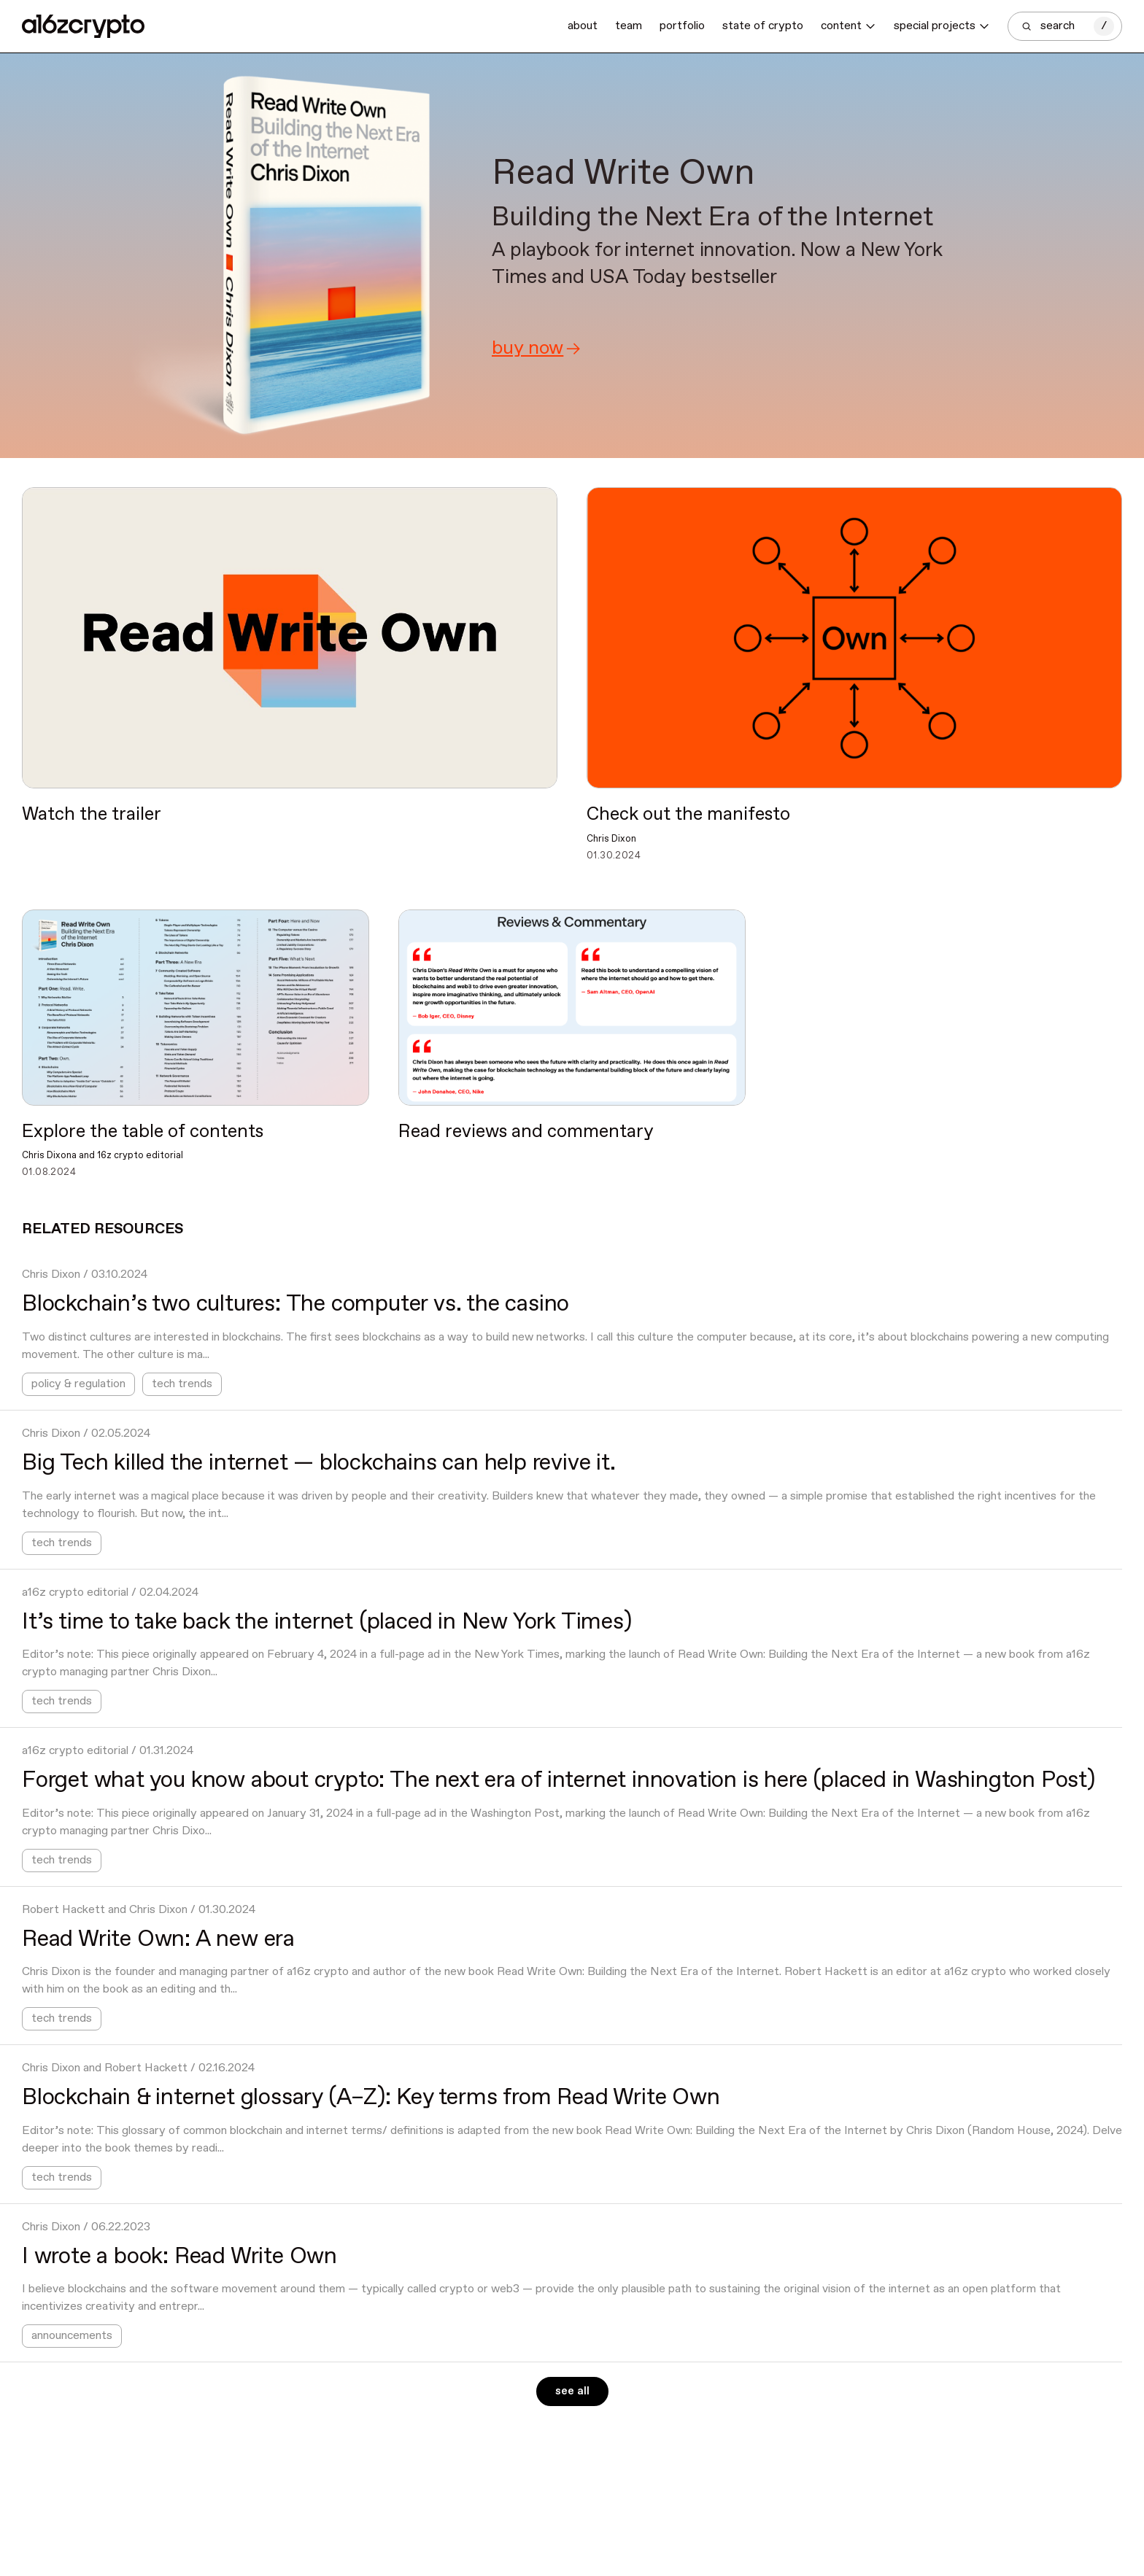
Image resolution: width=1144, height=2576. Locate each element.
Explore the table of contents (142, 1132)
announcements (71, 2335)
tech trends (182, 1384)
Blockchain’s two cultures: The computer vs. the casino (295, 1304)
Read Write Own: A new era (158, 1939)
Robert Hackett (63, 1909)
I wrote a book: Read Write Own (179, 2256)
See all (572, 2391)
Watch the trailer (91, 814)
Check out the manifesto (688, 814)
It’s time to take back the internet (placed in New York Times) (327, 1622)
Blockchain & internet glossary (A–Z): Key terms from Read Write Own (371, 2097)
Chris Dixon (51, 1274)
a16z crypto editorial (75, 1592)
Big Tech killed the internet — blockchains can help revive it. (319, 1463)
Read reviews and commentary (526, 1132)
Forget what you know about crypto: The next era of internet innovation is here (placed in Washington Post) (558, 1780)
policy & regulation (78, 1384)
